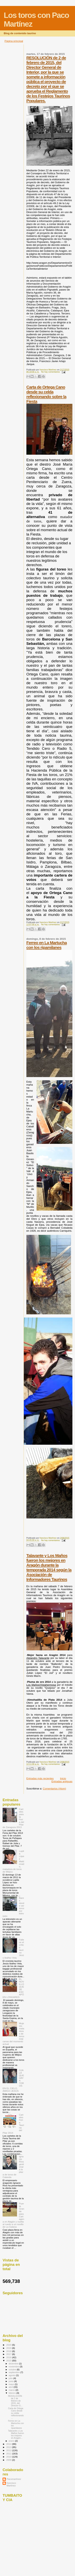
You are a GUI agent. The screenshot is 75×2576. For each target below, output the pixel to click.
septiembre (14, 2372)
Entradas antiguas (61, 1781)
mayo (12, 2384)
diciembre (14, 2363)
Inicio (63, 1778)
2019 (9, 2348)
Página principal (14, 41)
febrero (12, 2393)
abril (11, 2387)
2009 (9, 2460)
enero (12, 2441)
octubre (13, 2369)
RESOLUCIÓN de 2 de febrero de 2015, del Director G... (15, 2401)
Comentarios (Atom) (54, 1788)
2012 (9, 2450)
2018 (9, 2351)
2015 (9, 2360)
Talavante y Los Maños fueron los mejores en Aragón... (16, 2434)
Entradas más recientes (40, 1778)
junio (11, 2381)
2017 (9, 2354)
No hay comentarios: (51, 372)
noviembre (14, 2366)
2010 (9, 2456)
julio (11, 2378)
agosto (12, 2375)
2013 (9, 2447)
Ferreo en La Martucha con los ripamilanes (46, 945)
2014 (9, 2444)
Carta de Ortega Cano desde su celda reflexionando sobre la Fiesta (46, 394)
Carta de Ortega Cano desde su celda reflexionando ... (16, 2413)
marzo (12, 2390)
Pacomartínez (14, 2479)
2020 (9, 2344)
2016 (9, 2357)
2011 (9, 2453)
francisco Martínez (11, 2484)
